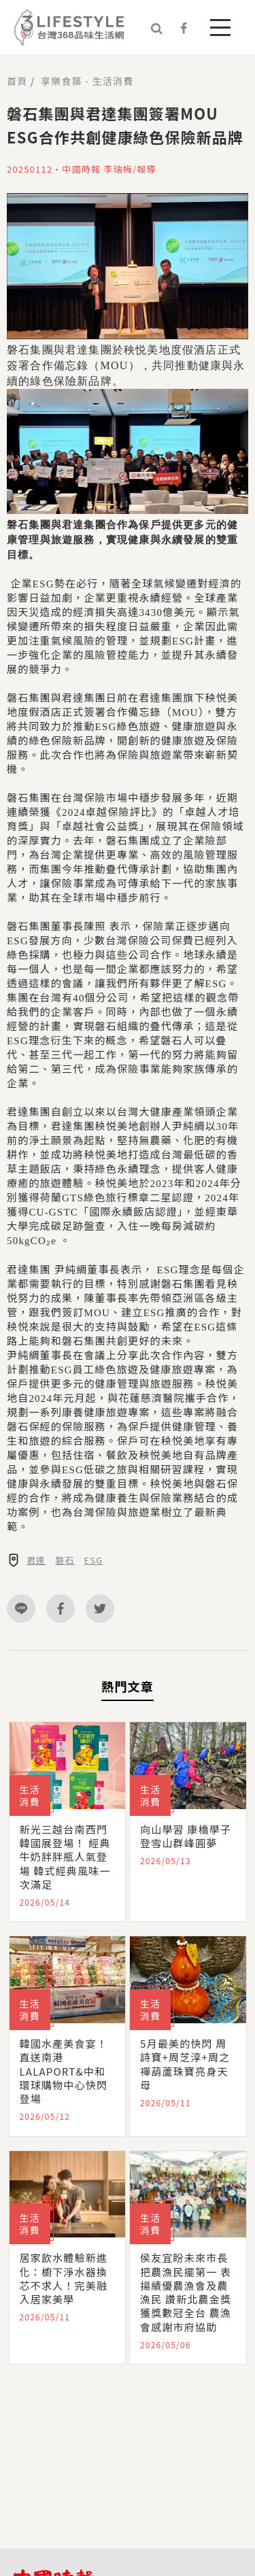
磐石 (64, 1560)
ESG (93, 1560)
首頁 (17, 81)
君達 (36, 1560)
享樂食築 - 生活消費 (87, 81)
